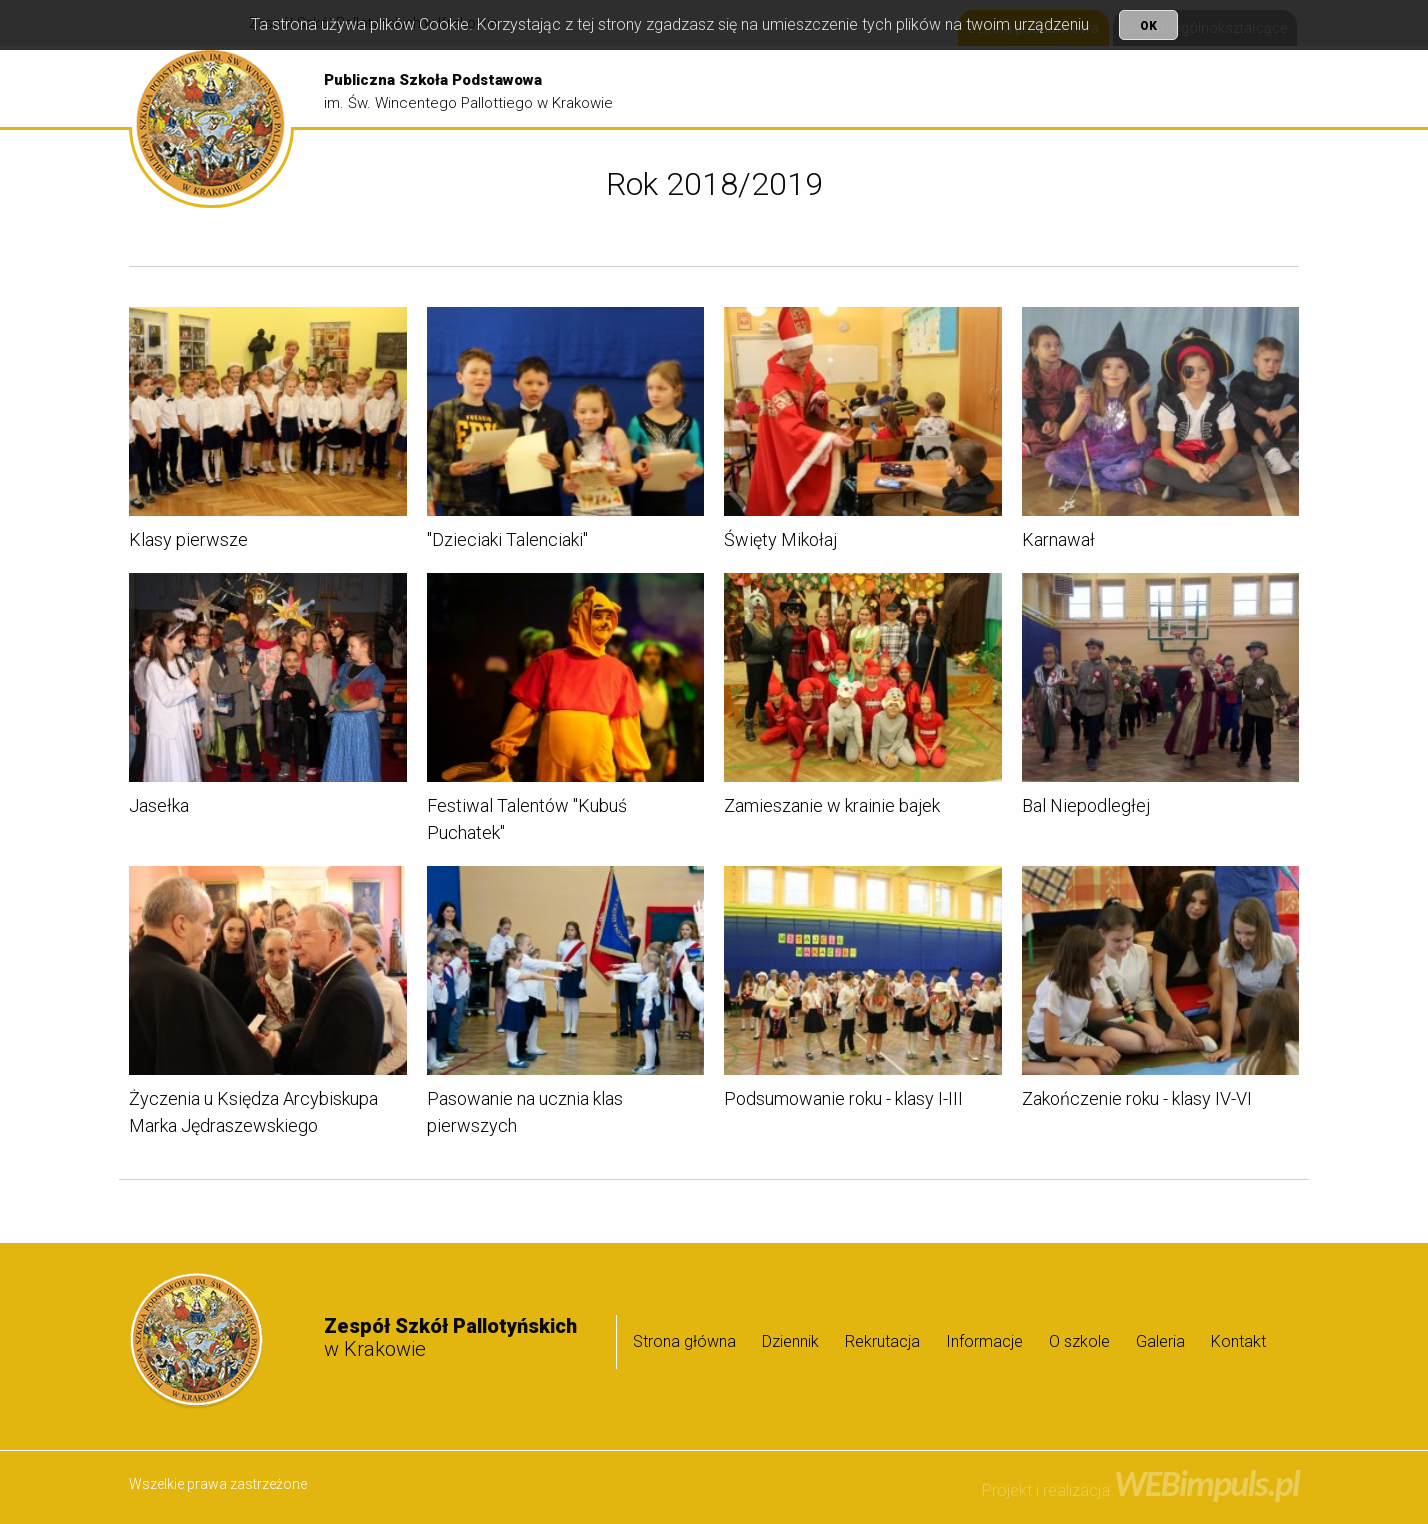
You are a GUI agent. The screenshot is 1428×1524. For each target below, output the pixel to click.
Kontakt (1238, 1341)
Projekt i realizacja (1140, 1490)
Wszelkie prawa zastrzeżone (218, 1484)
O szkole (1167, 87)
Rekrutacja (966, 87)
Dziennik (876, 87)
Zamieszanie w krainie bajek (832, 808)
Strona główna (772, 87)
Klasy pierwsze (188, 542)
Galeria (1254, 87)
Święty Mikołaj (780, 542)
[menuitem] (772, 88)
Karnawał (1058, 542)
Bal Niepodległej (1086, 808)
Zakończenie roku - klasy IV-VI (1137, 1101)
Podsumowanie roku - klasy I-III (843, 1101)
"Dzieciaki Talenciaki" (507, 542)
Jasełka (159, 808)
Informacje (1066, 87)
